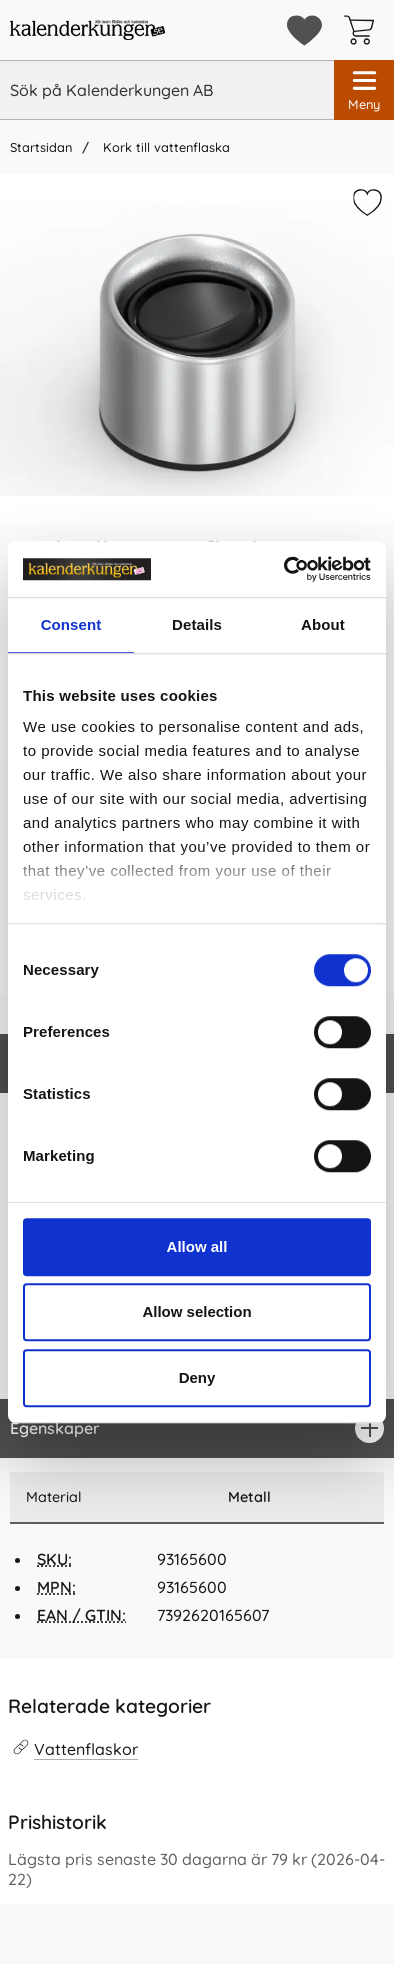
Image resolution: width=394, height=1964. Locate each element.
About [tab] (323, 624)
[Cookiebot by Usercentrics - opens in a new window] (284, 569)
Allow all (197, 1246)
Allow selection (196, 1311)
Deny (197, 1377)
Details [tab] (197, 624)
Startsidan (41, 147)
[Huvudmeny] (364, 90)
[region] (197, 1428)
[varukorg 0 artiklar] (364, 30)
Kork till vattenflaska (164, 147)
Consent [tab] (71, 624)
